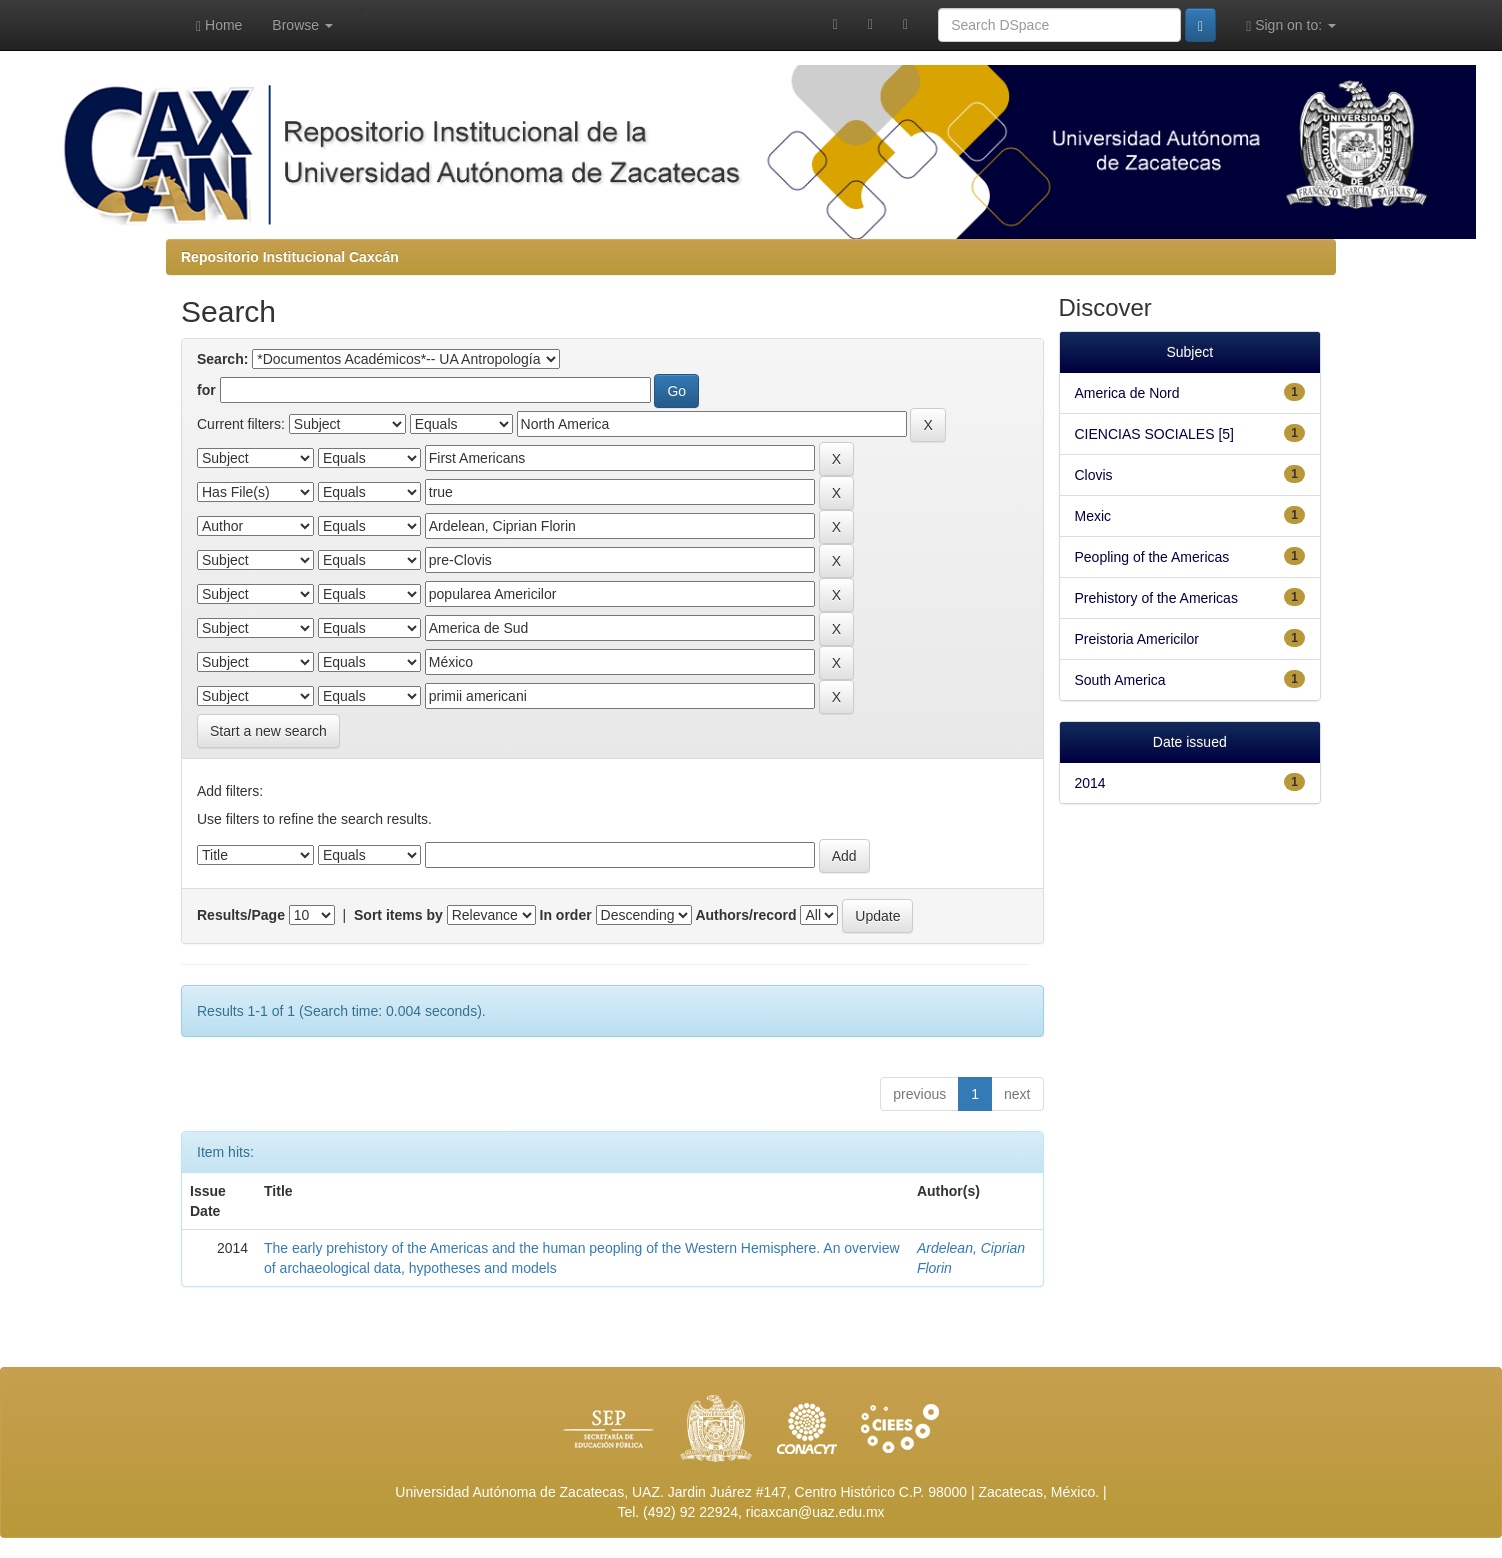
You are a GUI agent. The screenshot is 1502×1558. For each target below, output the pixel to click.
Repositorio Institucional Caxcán (290, 257)
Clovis (1094, 475)
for (206, 390)
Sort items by (398, 915)
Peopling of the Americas (1152, 557)
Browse (302, 25)
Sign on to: (1291, 25)
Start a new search (268, 731)
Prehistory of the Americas (1156, 598)
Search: (222, 359)
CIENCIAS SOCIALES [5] (1155, 434)
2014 (1090, 783)
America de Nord (1127, 393)
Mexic (1093, 516)
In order (566, 915)
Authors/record (745, 915)
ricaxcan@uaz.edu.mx (815, 1512)
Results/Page (241, 915)
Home (219, 25)
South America (1120, 680)
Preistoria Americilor (1137, 639)
